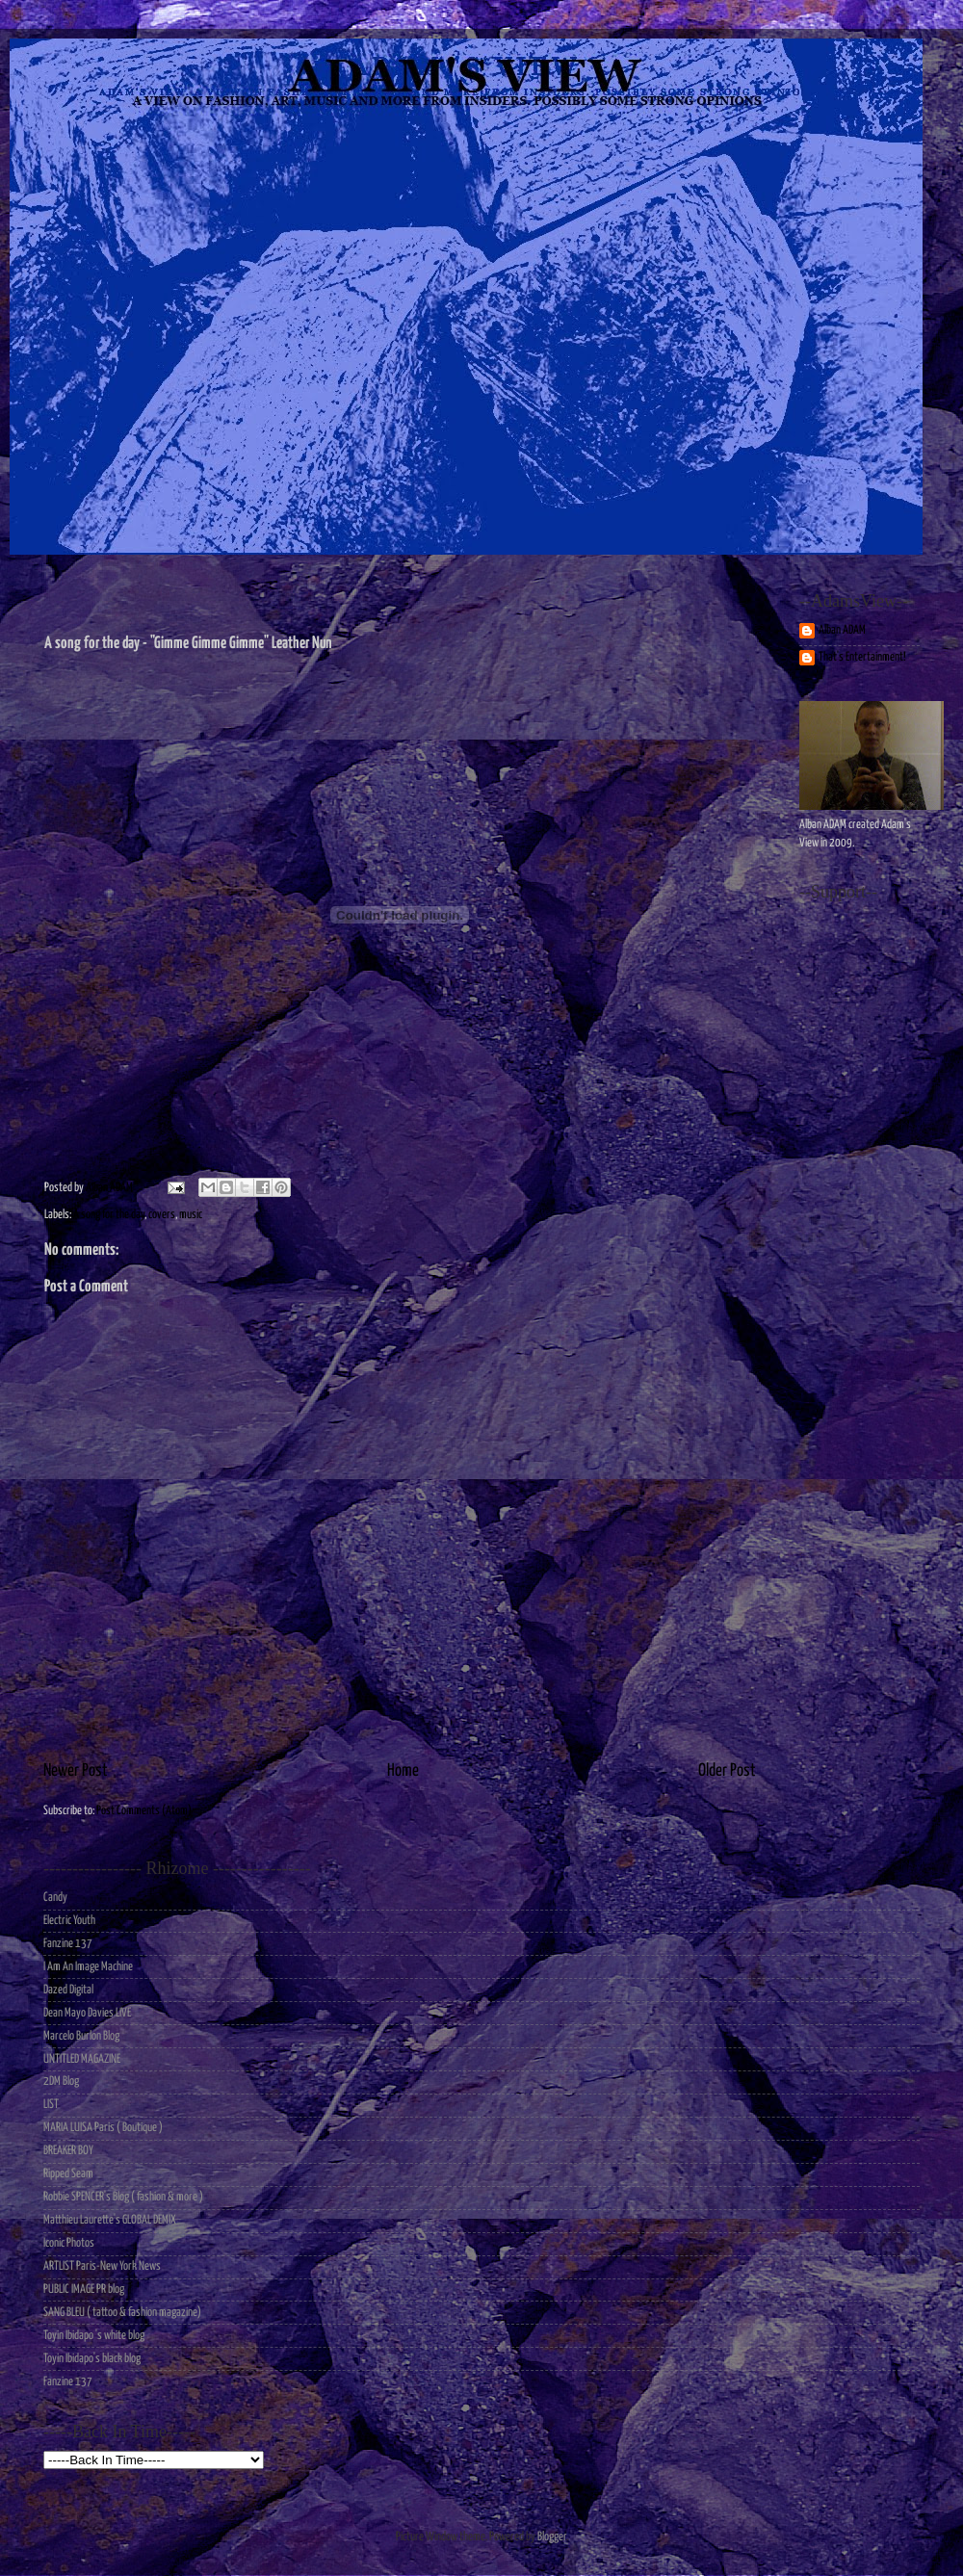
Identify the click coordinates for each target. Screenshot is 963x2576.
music (190, 1215)
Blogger (551, 2537)
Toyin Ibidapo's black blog (92, 2359)
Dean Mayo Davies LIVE (87, 2013)
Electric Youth (69, 1920)
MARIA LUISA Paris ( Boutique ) (103, 2127)
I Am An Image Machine (88, 1967)
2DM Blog (61, 2081)
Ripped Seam (68, 2174)
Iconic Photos (68, 2243)
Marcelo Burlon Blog (81, 2036)
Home (403, 1771)
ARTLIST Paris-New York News (102, 2266)
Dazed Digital (68, 1990)
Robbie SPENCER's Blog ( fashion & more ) (123, 2197)
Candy (55, 1897)
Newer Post (75, 1771)
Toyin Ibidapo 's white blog (93, 2335)
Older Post (727, 1771)
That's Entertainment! (862, 657)
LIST (51, 2104)
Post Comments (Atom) (144, 1811)
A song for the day (108, 1215)
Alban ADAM (842, 630)
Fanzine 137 (67, 1944)
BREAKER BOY (68, 2151)
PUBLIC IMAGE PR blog (83, 2289)
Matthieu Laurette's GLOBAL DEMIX (109, 2220)
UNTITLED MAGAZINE (81, 2059)
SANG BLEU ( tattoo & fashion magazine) (122, 2312)
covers (161, 1215)
